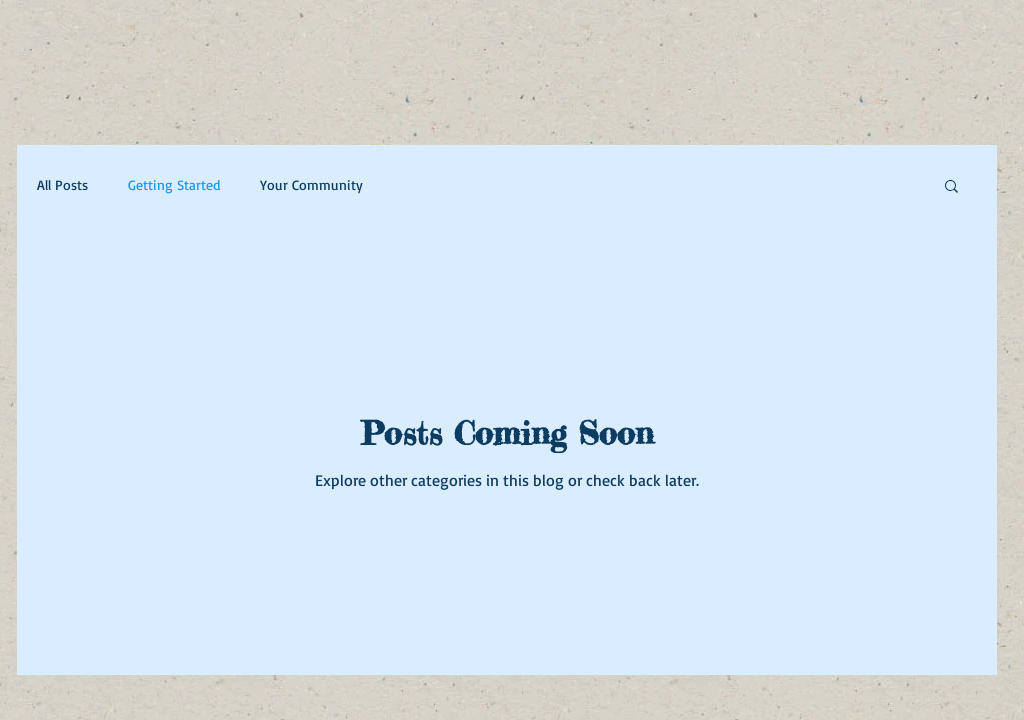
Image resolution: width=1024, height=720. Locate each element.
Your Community (311, 184)
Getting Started (174, 184)
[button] (951, 187)
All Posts (62, 184)
